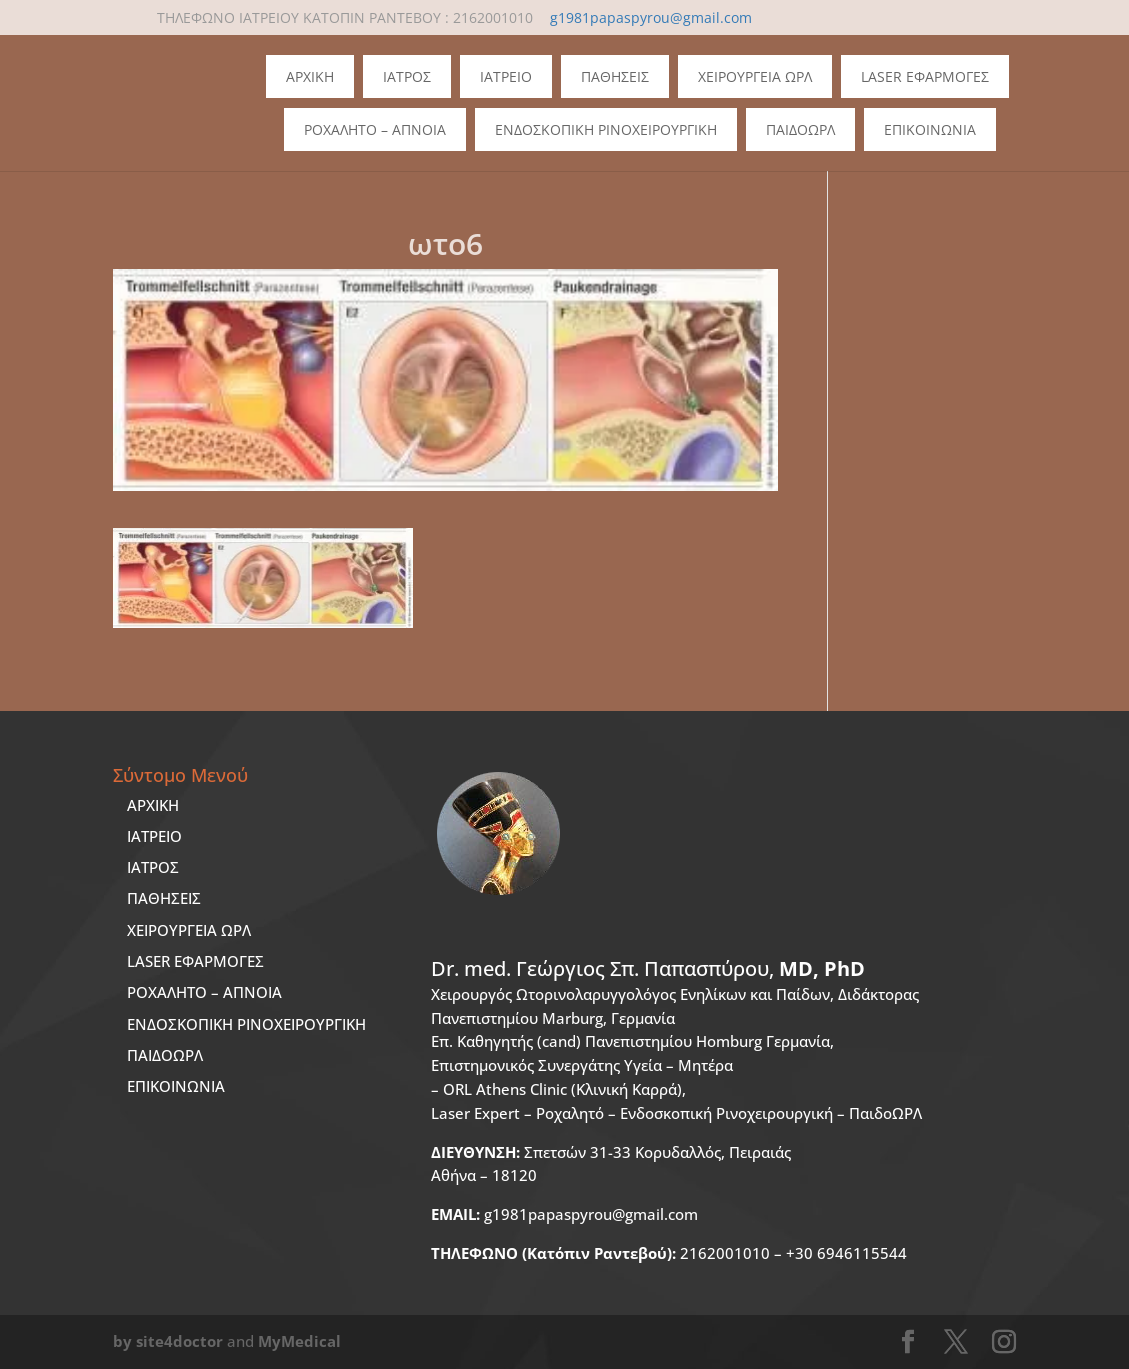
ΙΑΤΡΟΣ (153, 867)
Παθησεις (615, 76)
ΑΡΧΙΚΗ (153, 805)
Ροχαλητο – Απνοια (375, 129)
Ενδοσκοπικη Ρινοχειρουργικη (606, 129)
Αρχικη (310, 76)
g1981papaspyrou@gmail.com (564, 1214)
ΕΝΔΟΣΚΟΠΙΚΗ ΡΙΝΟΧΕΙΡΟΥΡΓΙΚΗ (246, 1024)
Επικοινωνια (930, 129)
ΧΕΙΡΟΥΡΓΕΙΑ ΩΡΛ (189, 930)
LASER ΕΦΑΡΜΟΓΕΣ (195, 961)
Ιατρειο (506, 76)
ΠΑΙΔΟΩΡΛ (800, 129)
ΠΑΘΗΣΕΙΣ (164, 898)
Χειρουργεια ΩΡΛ (755, 76)
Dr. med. (648, 968)
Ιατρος (407, 76)
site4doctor (179, 1341)
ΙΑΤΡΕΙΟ (154, 836)
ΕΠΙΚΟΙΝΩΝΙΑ (176, 1086)
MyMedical (299, 1341)
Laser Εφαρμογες (925, 76)
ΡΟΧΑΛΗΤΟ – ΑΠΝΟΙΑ (204, 992)
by (122, 1341)
